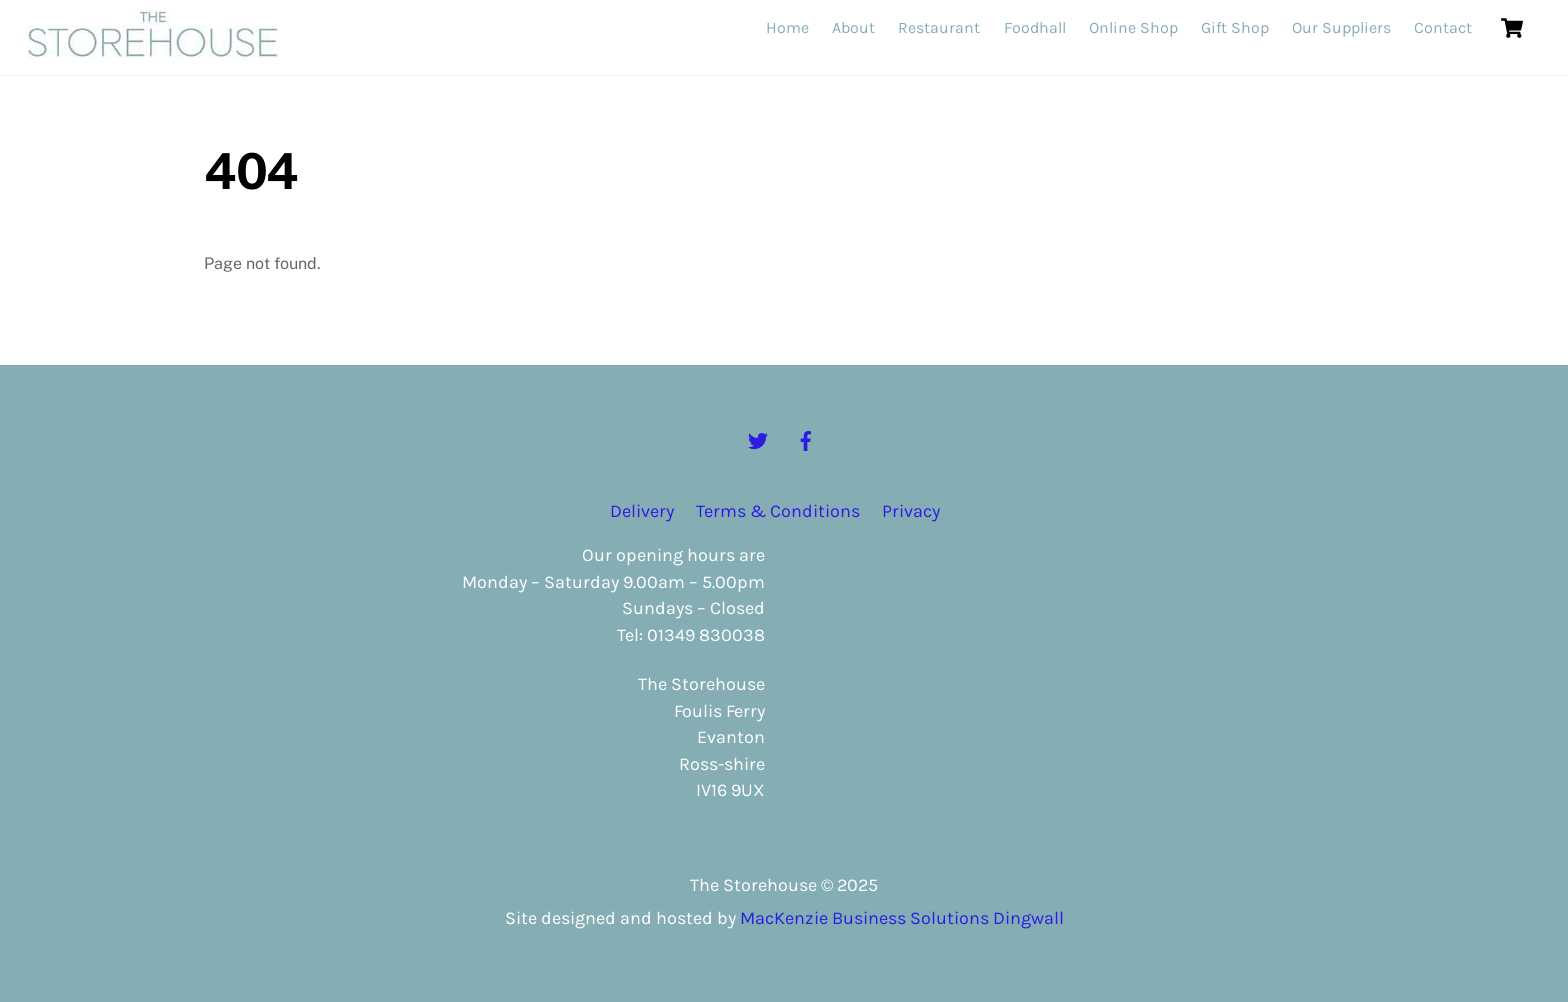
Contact (1443, 27)
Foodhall (1035, 27)
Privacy (911, 511)
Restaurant (939, 27)
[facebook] (806, 439)
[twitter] (758, 439)
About (853, 27)
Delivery (642, 511)
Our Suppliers (1341, 27)
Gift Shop (1235, 27)
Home (787, 27)
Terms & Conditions (778, 511)
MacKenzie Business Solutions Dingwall (902, 918)
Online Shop (1133, 27)
